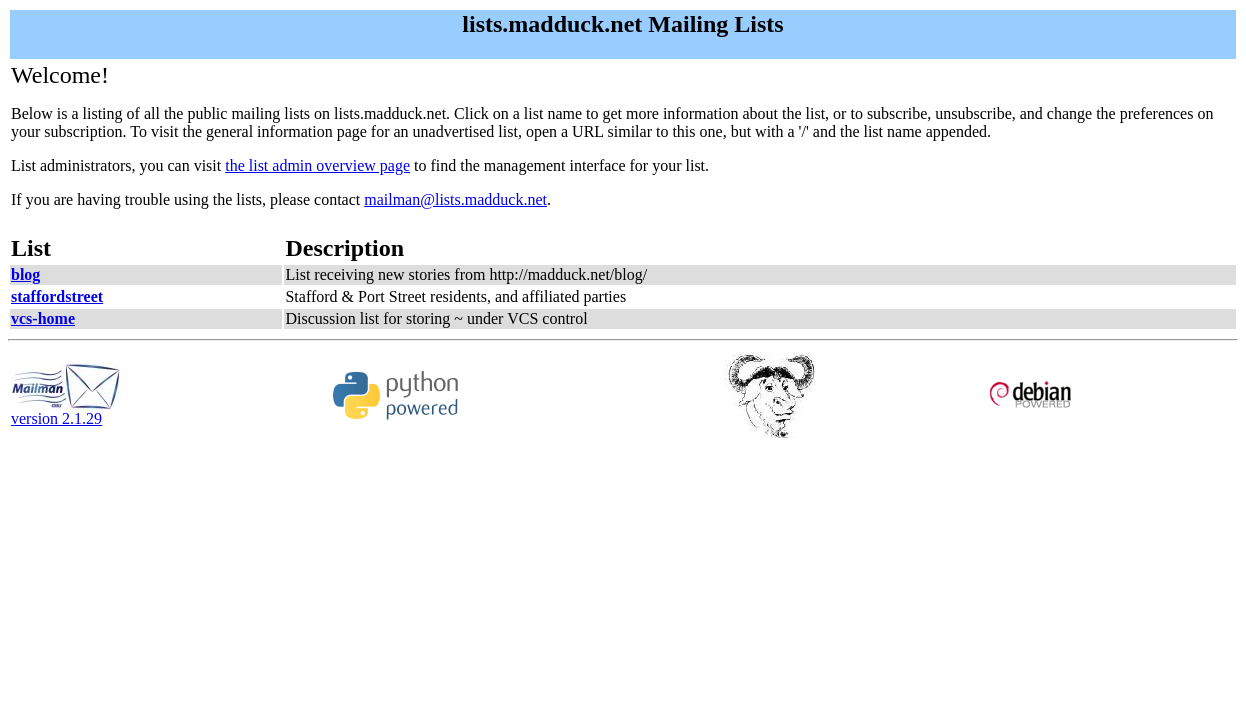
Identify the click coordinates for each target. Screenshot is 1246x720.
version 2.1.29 (66, 411)
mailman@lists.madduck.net (455, 199)
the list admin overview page (317, 165)
